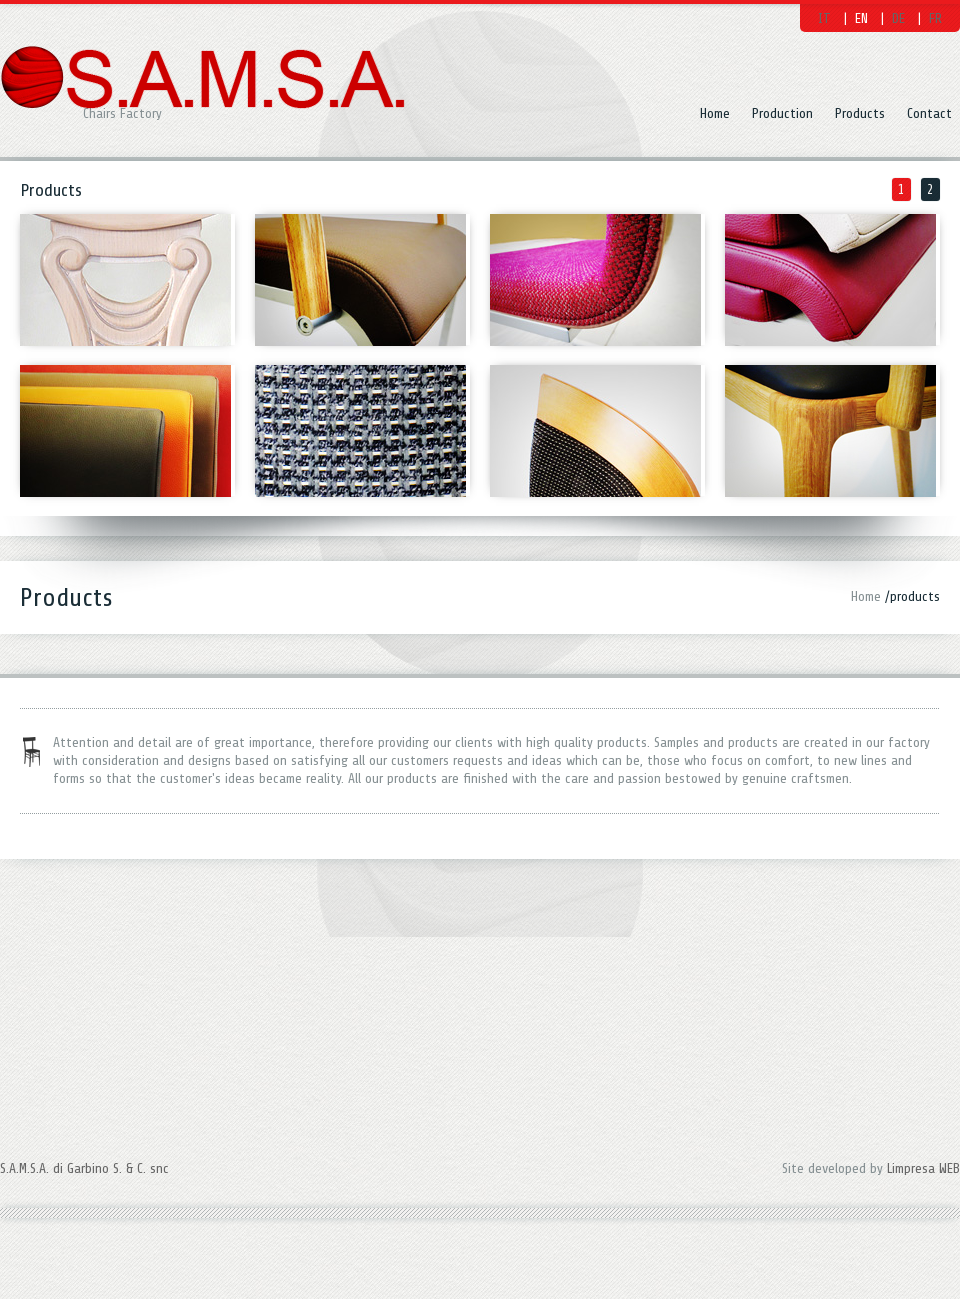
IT (824, 18)
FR (935, 18)
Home (715, 113)
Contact (929, 113)
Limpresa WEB (923, 1136)
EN (861, 18)
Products (860, 113)
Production (782, 113)
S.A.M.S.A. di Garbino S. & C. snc (84, 1136)
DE (898, 18)
